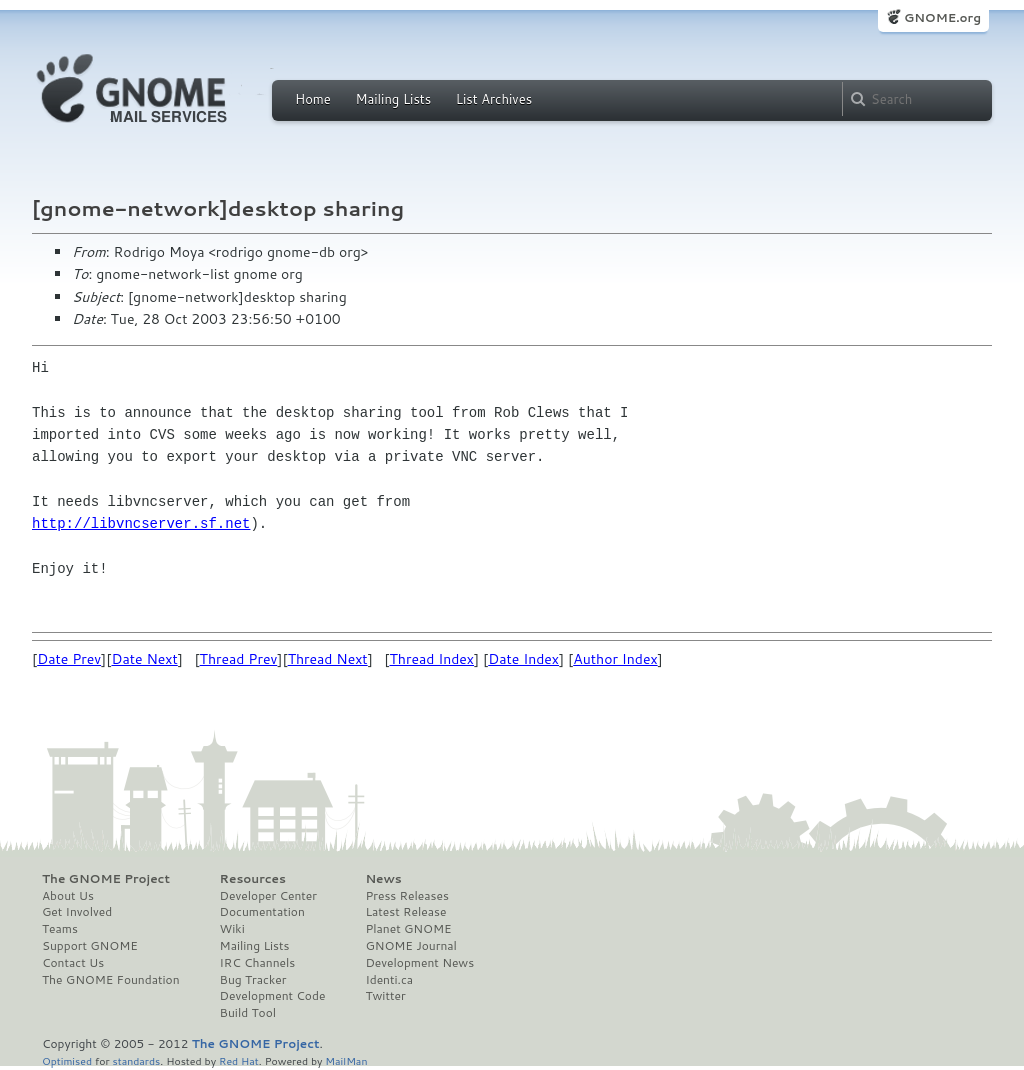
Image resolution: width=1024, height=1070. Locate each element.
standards (136, 1060)
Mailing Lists (393, 99)
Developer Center (268, 896)
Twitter (385, 996)
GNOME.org (942, 17)
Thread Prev (239, 659)
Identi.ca (389, 980)
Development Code (273, 996)
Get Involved (77, 912)
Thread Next (328, 659)
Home (313, 99)
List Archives (494, 99)
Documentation (262, 912)
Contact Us (73, 963)
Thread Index (432, 659)
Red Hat (239, 1060)
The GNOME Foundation (111, 980)
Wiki (232, 929)
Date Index (523, 659)
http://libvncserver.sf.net (141, 523)
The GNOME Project (106, 879)
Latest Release (405, 912)
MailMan (346, 1060)
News (383, 879)
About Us (68, 896)
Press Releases (406, 896)
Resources (253, 879)
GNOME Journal (411, 946)
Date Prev (69, 659)
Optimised (67, 1060)
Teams (60, 929)
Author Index (615, 659)
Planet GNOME (408, 929)
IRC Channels (258, 963)
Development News (419, 963)
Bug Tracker (253, 980)
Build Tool (248, 1013)
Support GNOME (90, 946)
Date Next (144, 659)
